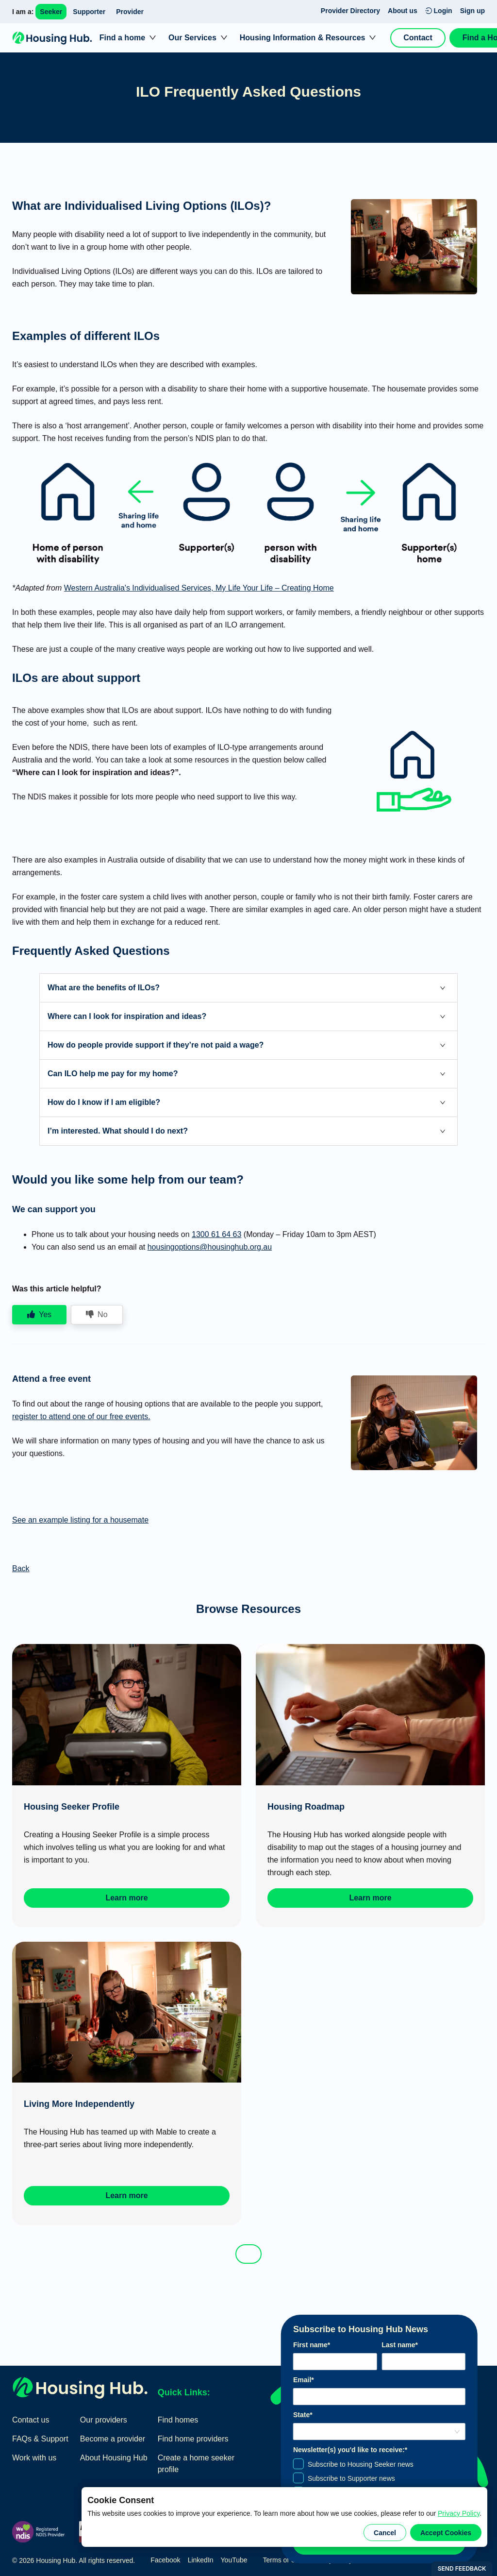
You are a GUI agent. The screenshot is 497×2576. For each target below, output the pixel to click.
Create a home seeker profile (196, 2464)
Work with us (34, 2458)
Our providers (103, 2420)
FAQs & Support (40, 2439)
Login (438, 11)
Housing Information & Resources (302, 38)
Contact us (30, 2420)
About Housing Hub (114, 2458)
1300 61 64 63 (216, 1234)
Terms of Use (283, 2560)
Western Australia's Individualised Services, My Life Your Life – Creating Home (199, 588)
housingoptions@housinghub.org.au (210, 1247)
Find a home (122, 38)
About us (402, 11)
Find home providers (193, 2439)
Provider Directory (350, 11)
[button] (248, 988)
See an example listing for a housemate (80, 1520)
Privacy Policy (459, 2513)
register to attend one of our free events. (81, 1416)
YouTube (234, 2560)
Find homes (178, 2420)
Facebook (165, 2560)
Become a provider (112, 2439)
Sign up (472, 11)
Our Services (192, 38)
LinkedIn (201, 2560)
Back (21, 1568)
